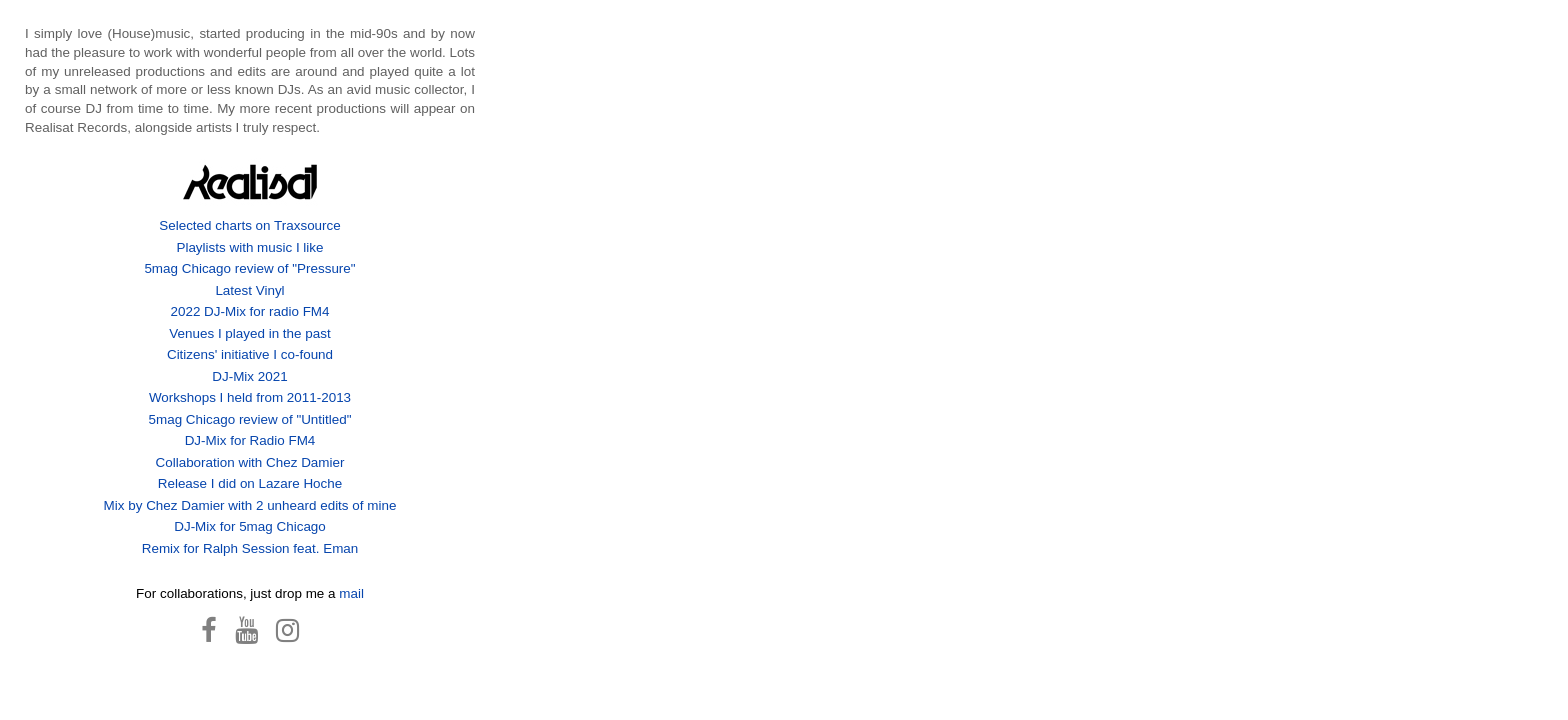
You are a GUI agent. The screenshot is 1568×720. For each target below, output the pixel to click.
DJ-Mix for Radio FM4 (250, 440)
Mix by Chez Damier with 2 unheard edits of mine (250, 505)
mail (351, 593)
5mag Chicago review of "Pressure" (249, 268)
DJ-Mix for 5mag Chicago (250, 526)
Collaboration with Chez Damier (250, 462)
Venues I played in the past (249, 333)
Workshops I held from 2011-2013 (250, 397)
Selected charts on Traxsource (250, 225)
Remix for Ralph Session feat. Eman (250, 548)
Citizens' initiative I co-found (250, 354)
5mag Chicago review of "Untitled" (250, 419)
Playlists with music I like (249, 247)
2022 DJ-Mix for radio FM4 (249, 311)
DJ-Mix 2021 (249, 376)
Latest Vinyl (249, 290)
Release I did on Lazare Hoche (250, 483)
